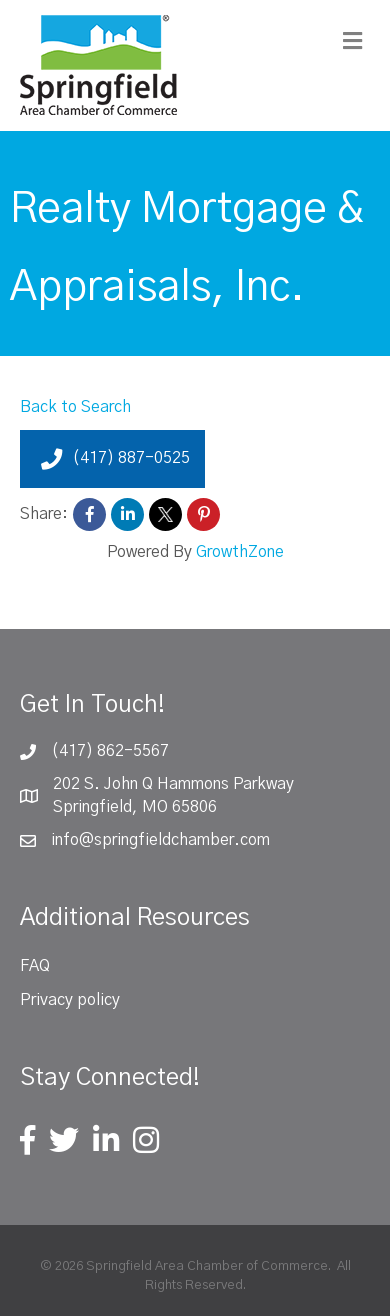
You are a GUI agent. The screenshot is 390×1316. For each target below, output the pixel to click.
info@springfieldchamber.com (160, 840)
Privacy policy (70, 1000)
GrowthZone (240, 552)
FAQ (35, 966)
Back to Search (75, 407)
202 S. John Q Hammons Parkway (173, 784)
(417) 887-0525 (112, 459)
